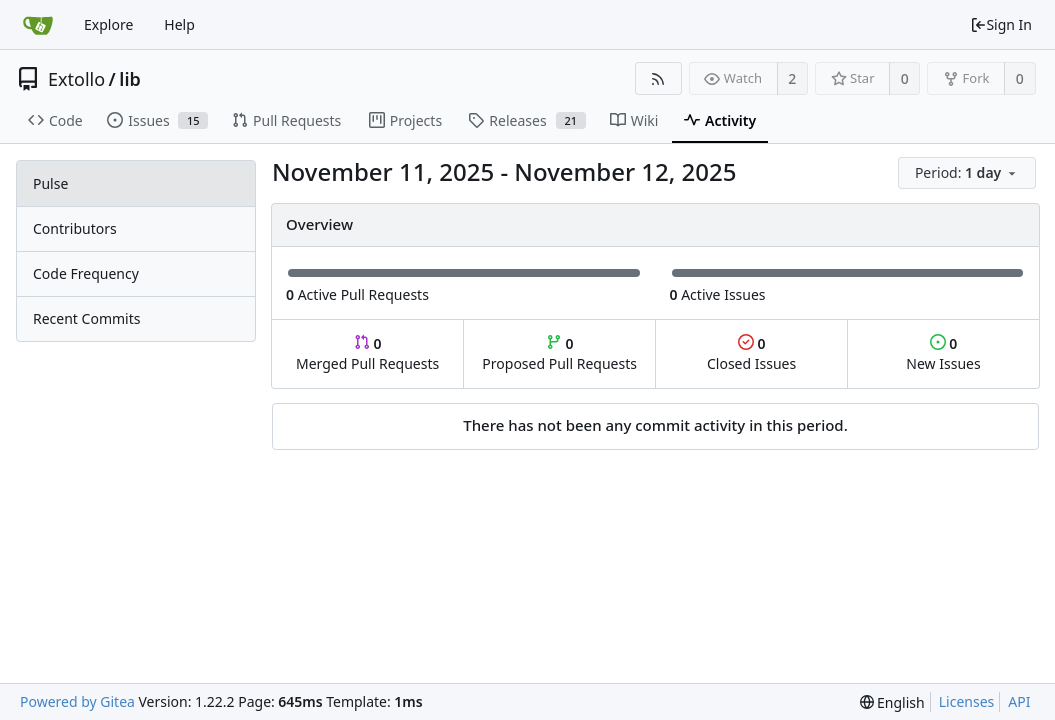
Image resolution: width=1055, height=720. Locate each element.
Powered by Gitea (77, 701)
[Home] (38, 25)
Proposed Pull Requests (559, 353)
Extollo (76, 79)
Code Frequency (86, 273)
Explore (108, 24)
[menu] (968, 173)
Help (179, 24)
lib (129, 79)
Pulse (50, 183)
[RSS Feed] (658, 78)
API (1019, 701)
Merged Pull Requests (367, 353)
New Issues (943, 353)
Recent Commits (86, 318)
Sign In (1001, 24)
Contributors (75, 228)
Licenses (967, 701)
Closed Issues (751, 353)
